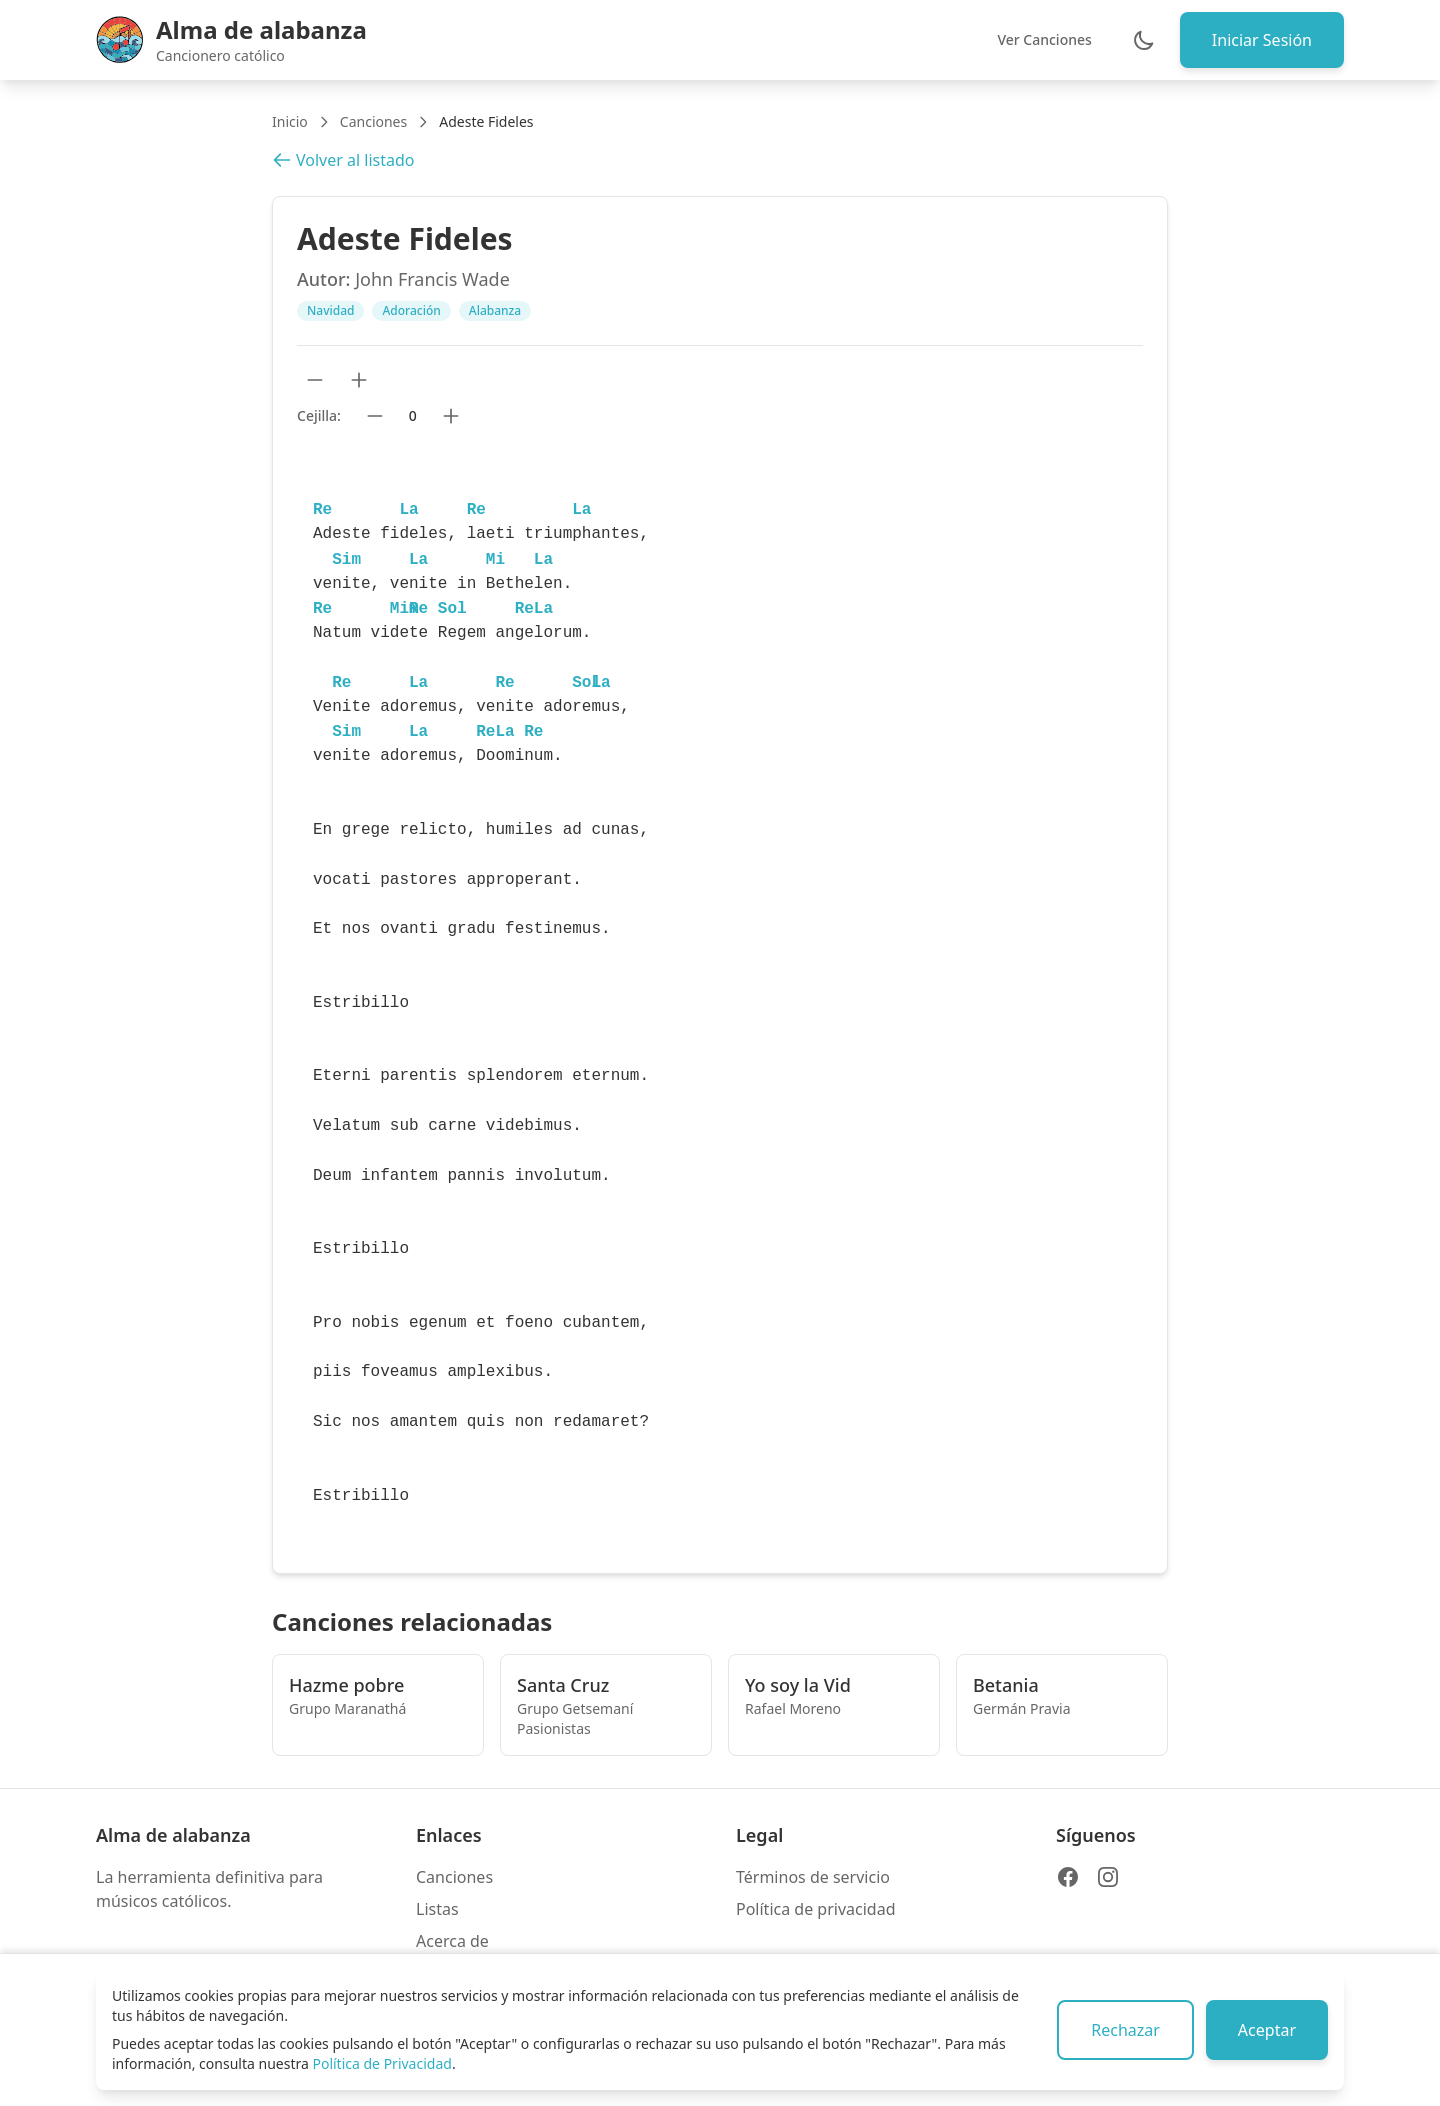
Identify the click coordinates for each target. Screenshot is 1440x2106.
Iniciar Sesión (1262, 40)
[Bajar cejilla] (375, 416)
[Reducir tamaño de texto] (315, 380)
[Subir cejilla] (451, 416)
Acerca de (452, 1941)
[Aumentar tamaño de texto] (359, 380)
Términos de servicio (813, 1877)
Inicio (290, 121)
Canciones (373, 121)
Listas (437, 1909)
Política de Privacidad (381, 2063)
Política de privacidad (816, 1909)
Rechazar (1125, 2030)
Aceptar (1267, 2030)
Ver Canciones (1044, 39)
